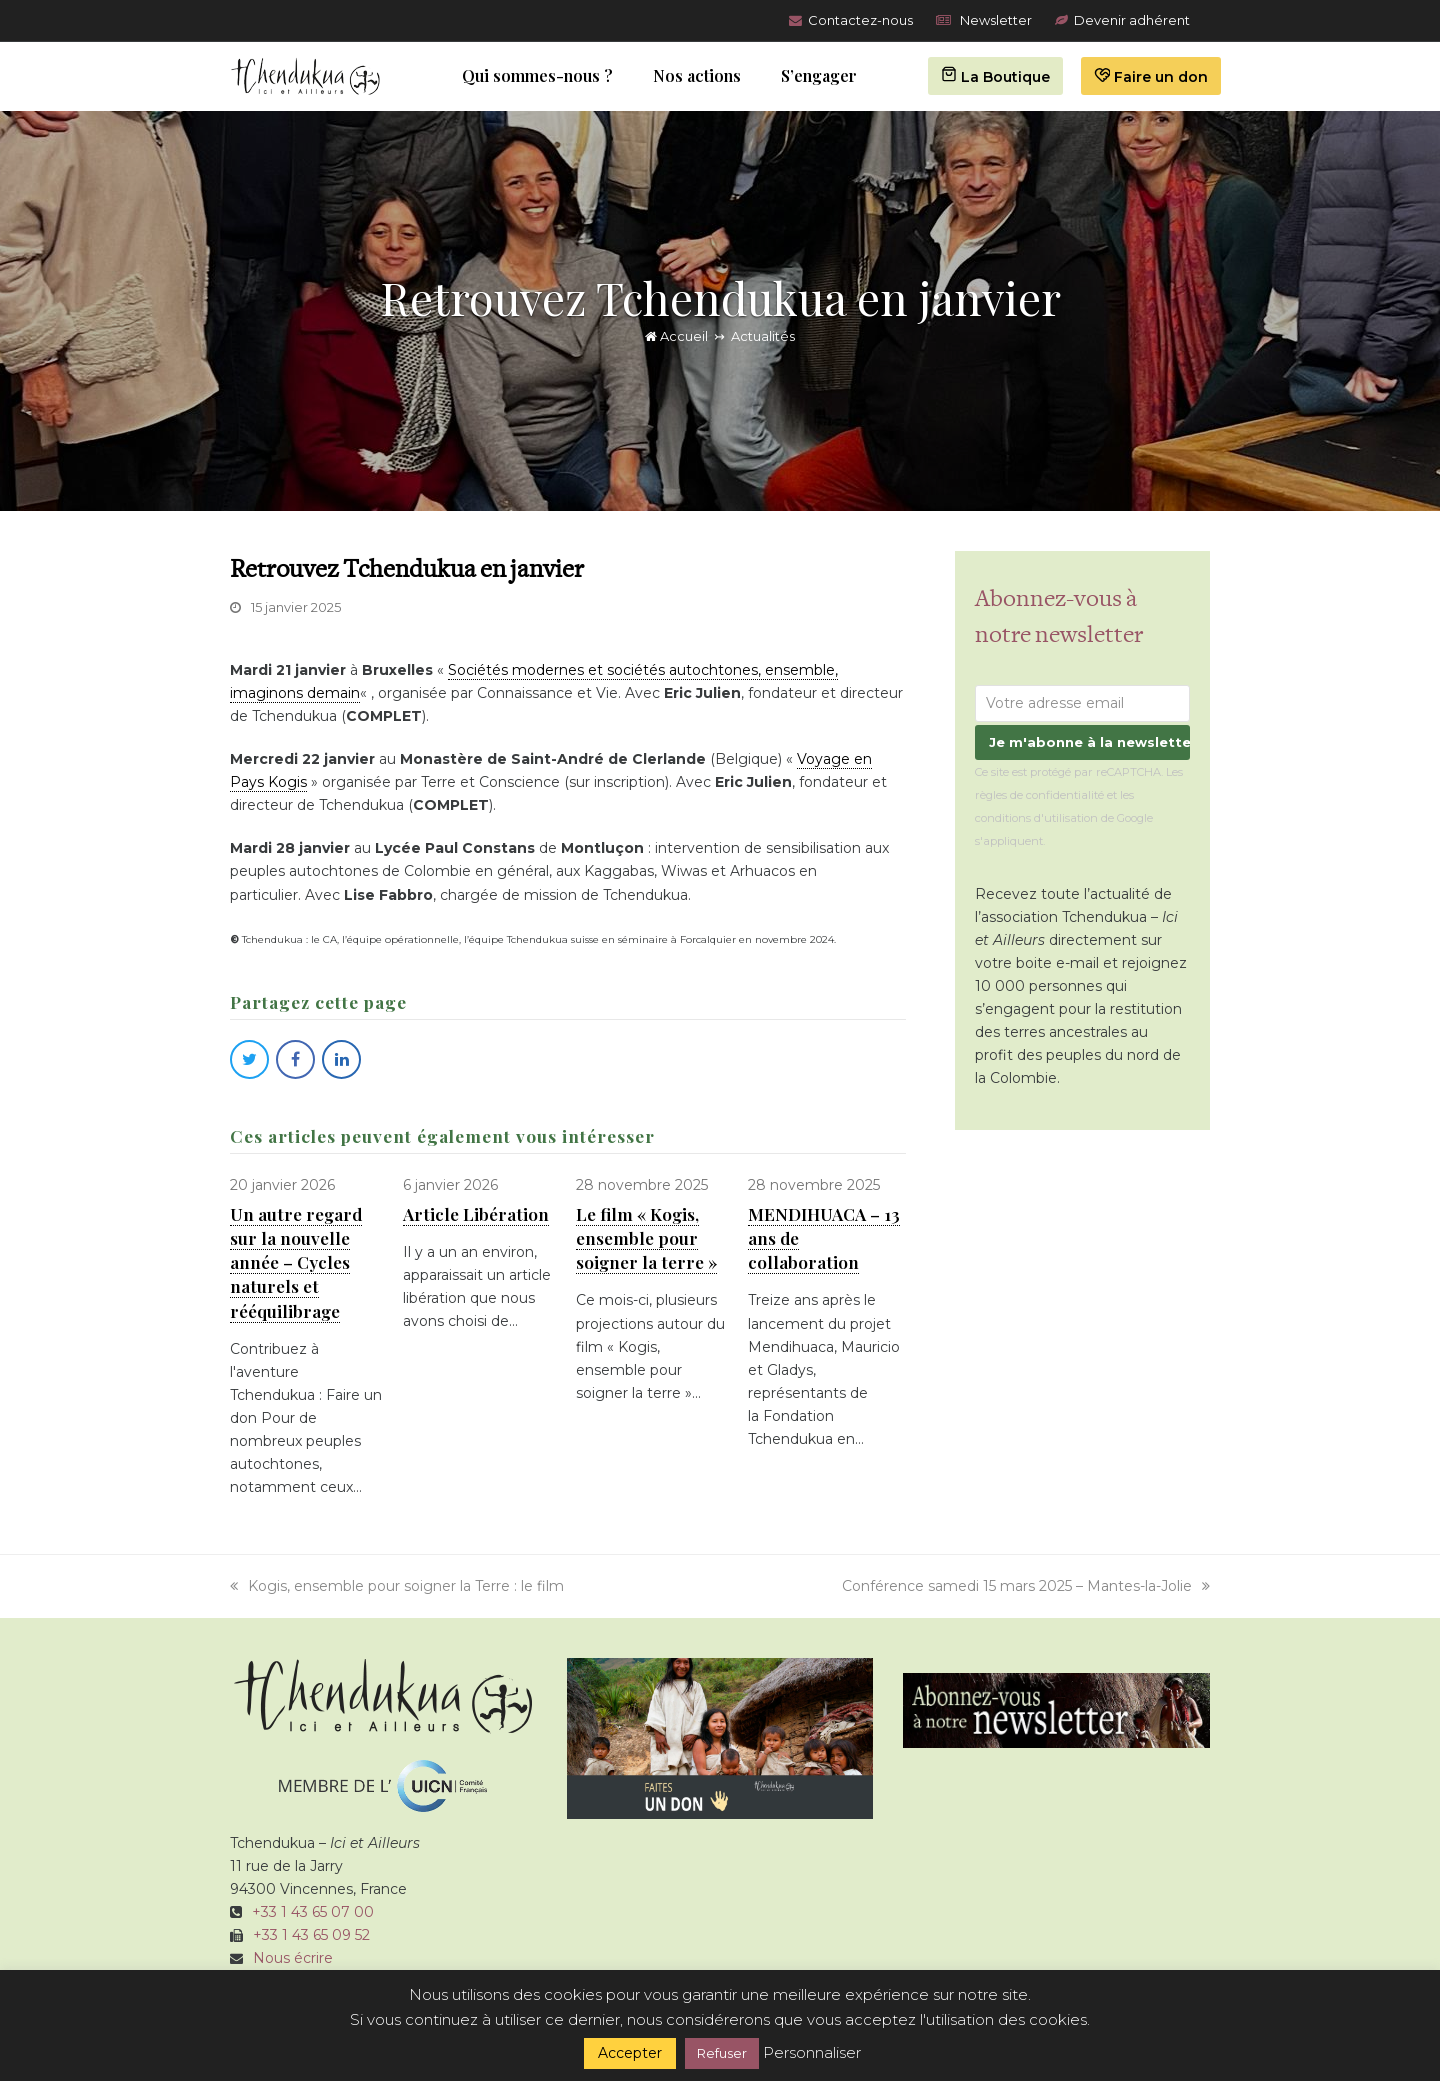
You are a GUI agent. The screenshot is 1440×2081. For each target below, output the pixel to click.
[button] (249, 1059)
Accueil (676, 336)
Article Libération (476, 1213)
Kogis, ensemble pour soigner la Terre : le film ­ (399, 1586)
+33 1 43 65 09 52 (311, 1935)
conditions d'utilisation (1036, 818)
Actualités (763, 336)
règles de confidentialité (1039, 795)
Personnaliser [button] (812, 2052)
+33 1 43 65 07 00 (313, 1912)
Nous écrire (293, 1958)
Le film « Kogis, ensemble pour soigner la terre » (646, 1237)
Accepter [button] (630, 2053)
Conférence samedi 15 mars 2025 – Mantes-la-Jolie (1026, 1586)
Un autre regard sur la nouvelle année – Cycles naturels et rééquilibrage (296, 1262)
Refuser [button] (722, 2053)
